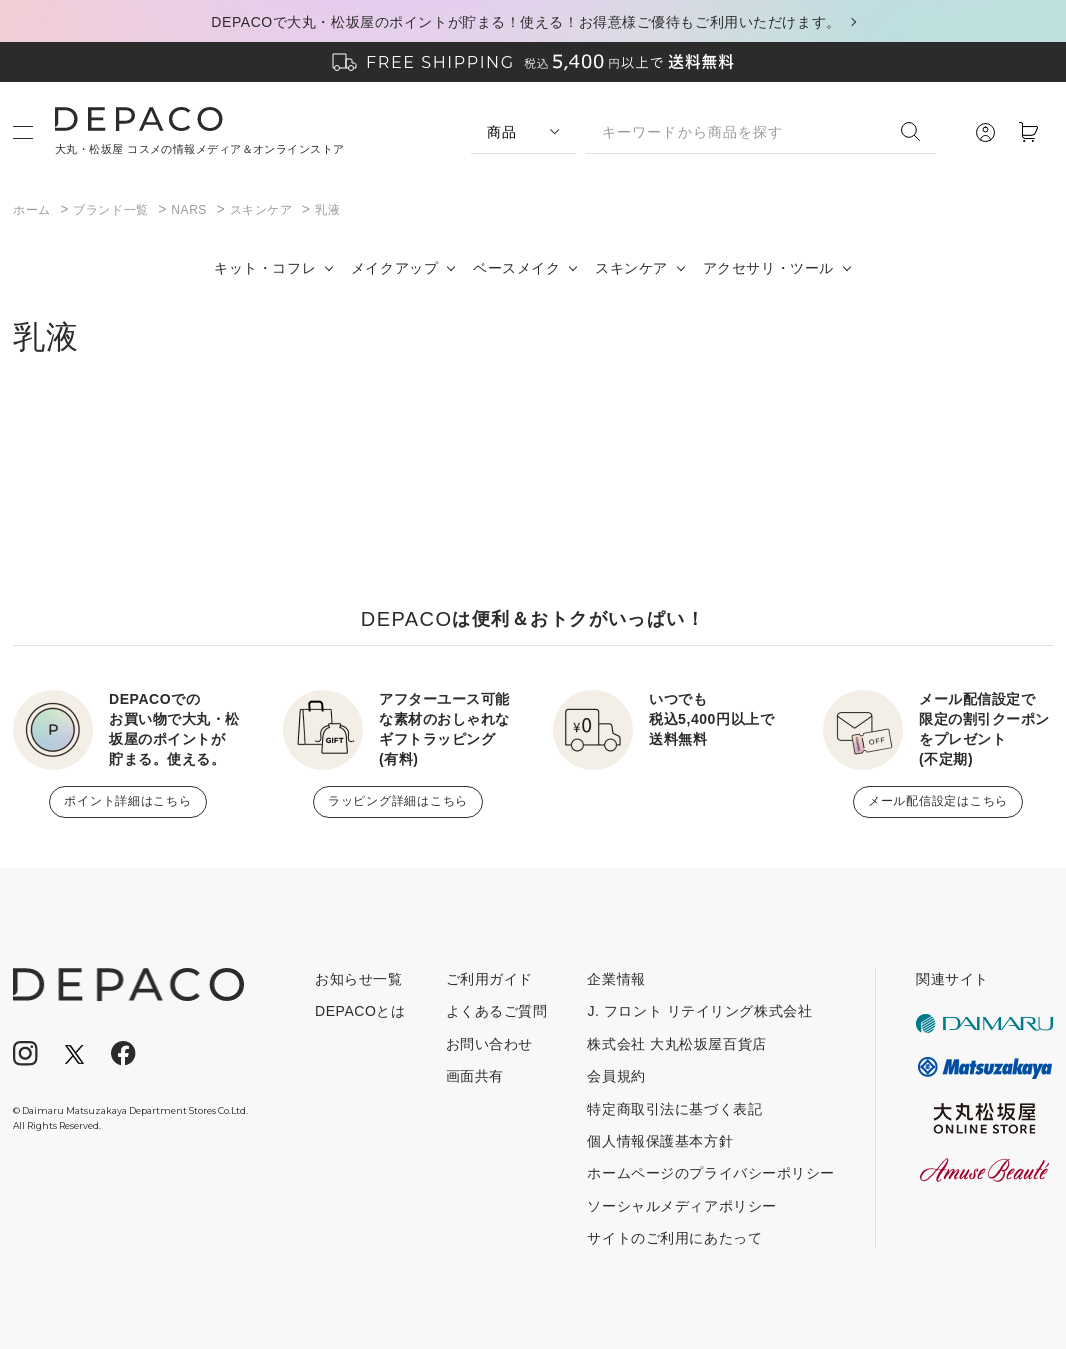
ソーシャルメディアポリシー (681, 1206)
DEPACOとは (360, 1011)
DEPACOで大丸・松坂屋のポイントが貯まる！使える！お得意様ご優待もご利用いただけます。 (525, 22)
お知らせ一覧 (358, 979)
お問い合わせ (489, 1044)
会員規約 (616, 1076)
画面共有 (475, 1076)
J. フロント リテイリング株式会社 (699, 1011)
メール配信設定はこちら (938, 801)
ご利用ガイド (489, 979)
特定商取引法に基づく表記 (674, 1109)
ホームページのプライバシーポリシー (711, 1173)
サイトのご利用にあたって (674, 1238)
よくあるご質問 (497, 1011)
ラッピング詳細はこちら (398, 801)
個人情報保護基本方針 (660, 1141)
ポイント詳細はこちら (127, 801)
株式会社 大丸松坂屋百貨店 (676, 1044)
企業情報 (616, 979)
